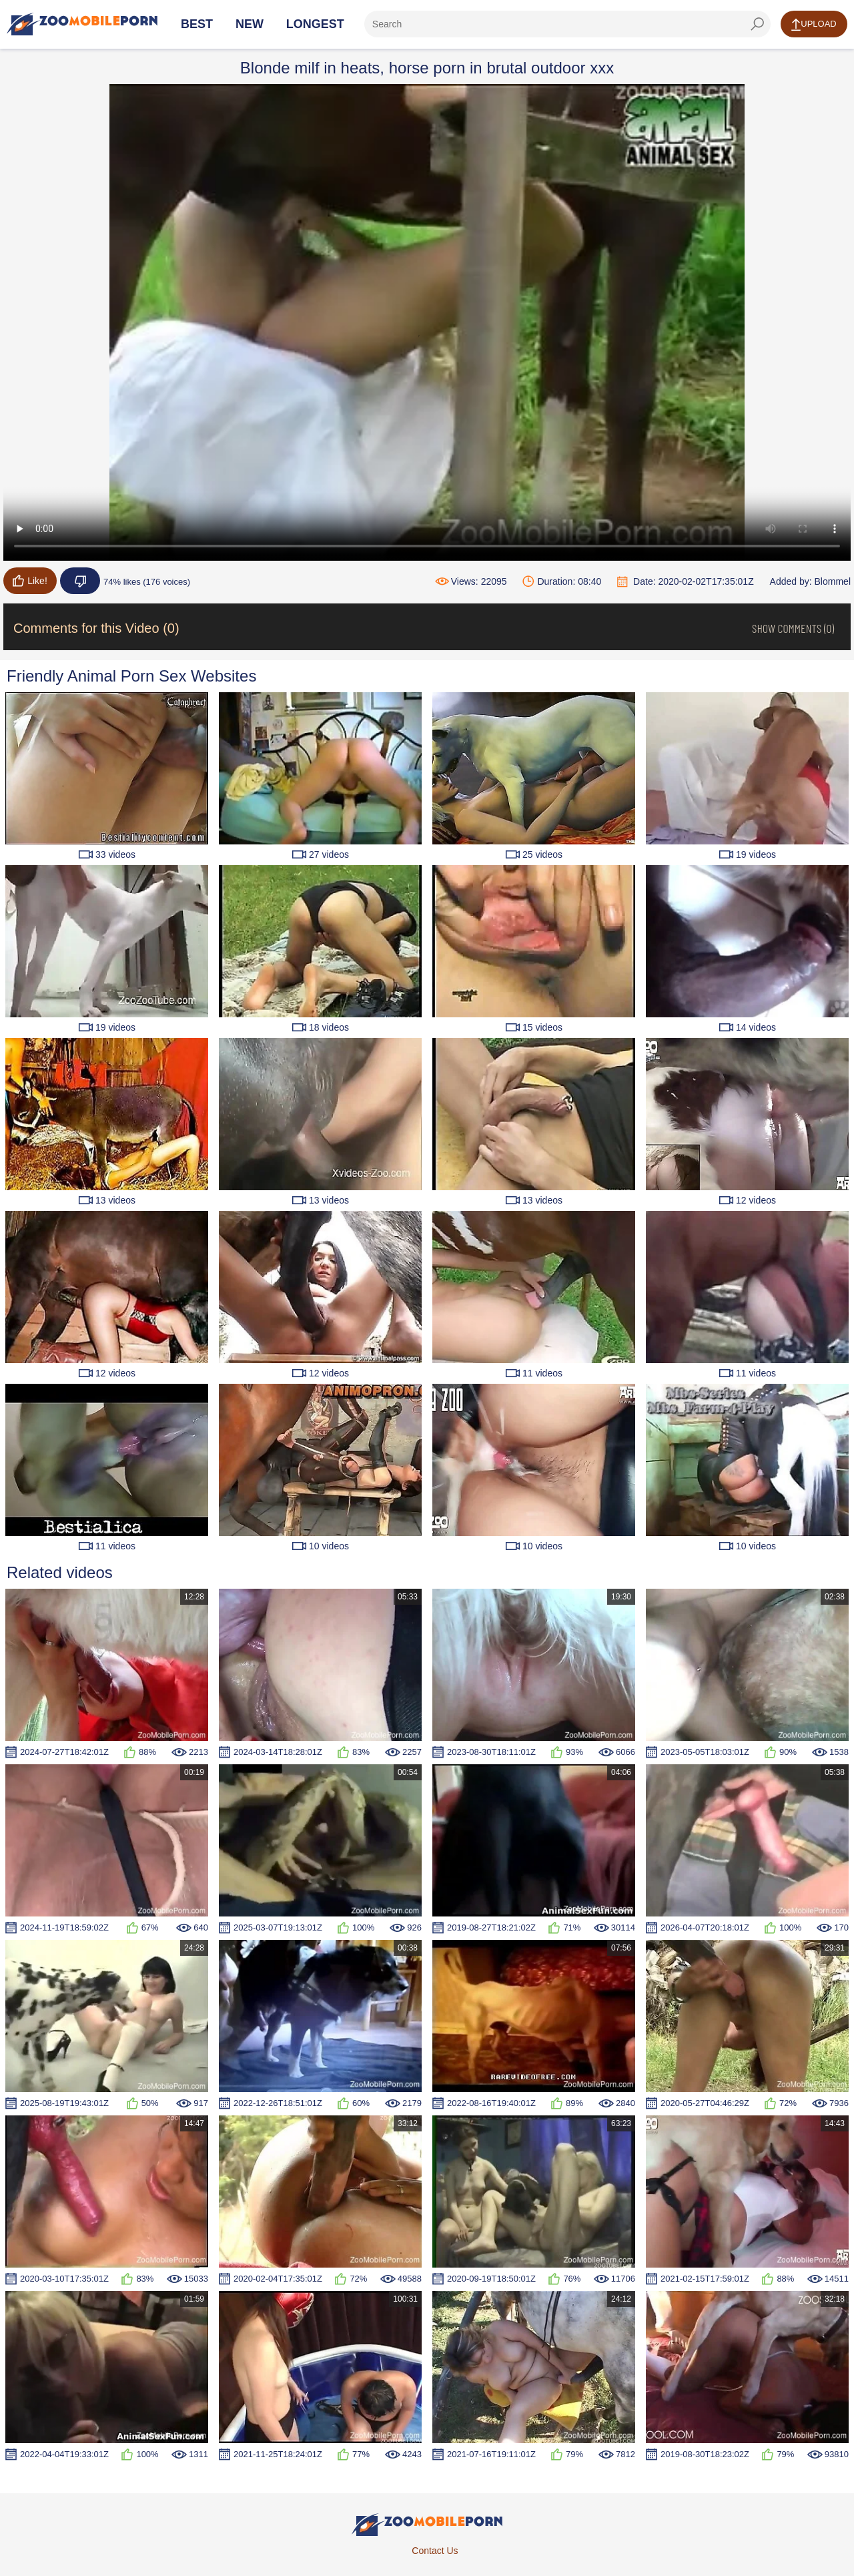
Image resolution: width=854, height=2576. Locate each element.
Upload (813, 24)
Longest (315, 24)
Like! (30, 581)
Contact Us (435, 2550)
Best (197, 24)
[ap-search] (567, 24)
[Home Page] (82, 24)
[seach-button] (757, 24)
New (250, 24)
